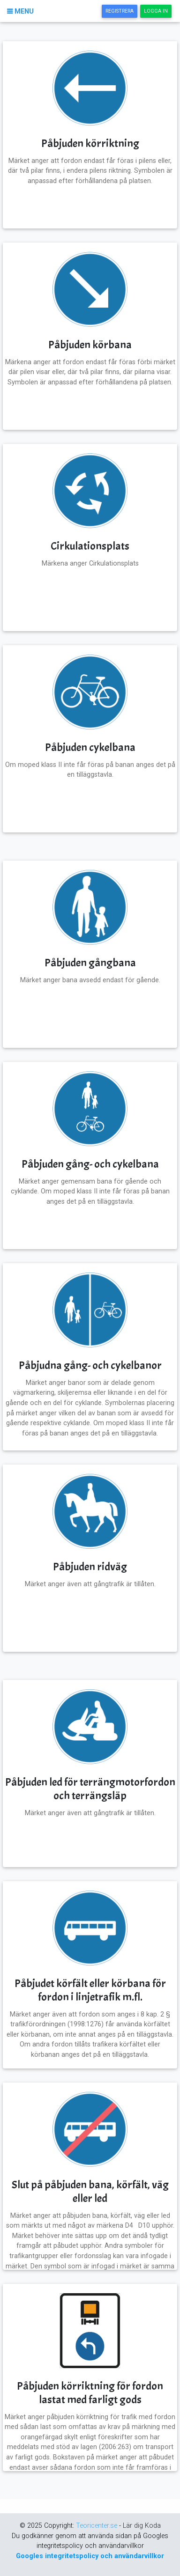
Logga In (158, 10)
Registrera (121, 10)
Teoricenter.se (97, 2526)
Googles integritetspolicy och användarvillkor (90, 2556)
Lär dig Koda (142, 2526)
